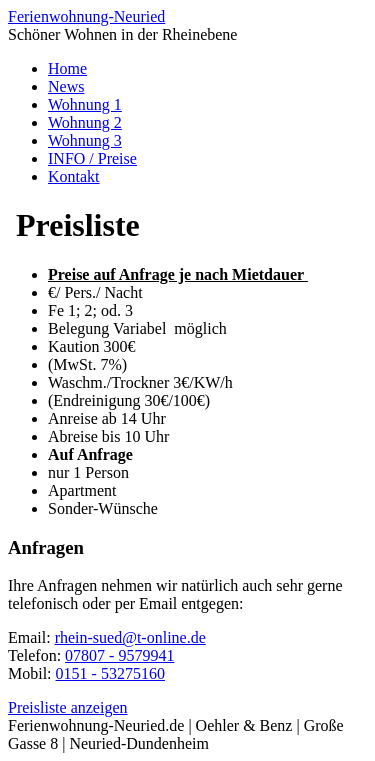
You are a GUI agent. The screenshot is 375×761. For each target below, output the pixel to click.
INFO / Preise (92, 158)
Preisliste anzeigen (68, 707)
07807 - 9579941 (119, 655)
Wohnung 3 (85, 140)
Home (67, 68)
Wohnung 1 (85, 104)
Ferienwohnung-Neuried (86, 16)
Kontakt (74, 176)
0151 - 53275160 (110, 673)
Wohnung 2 (85, 122)
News (66, 86)
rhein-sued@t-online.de (130, 637)
